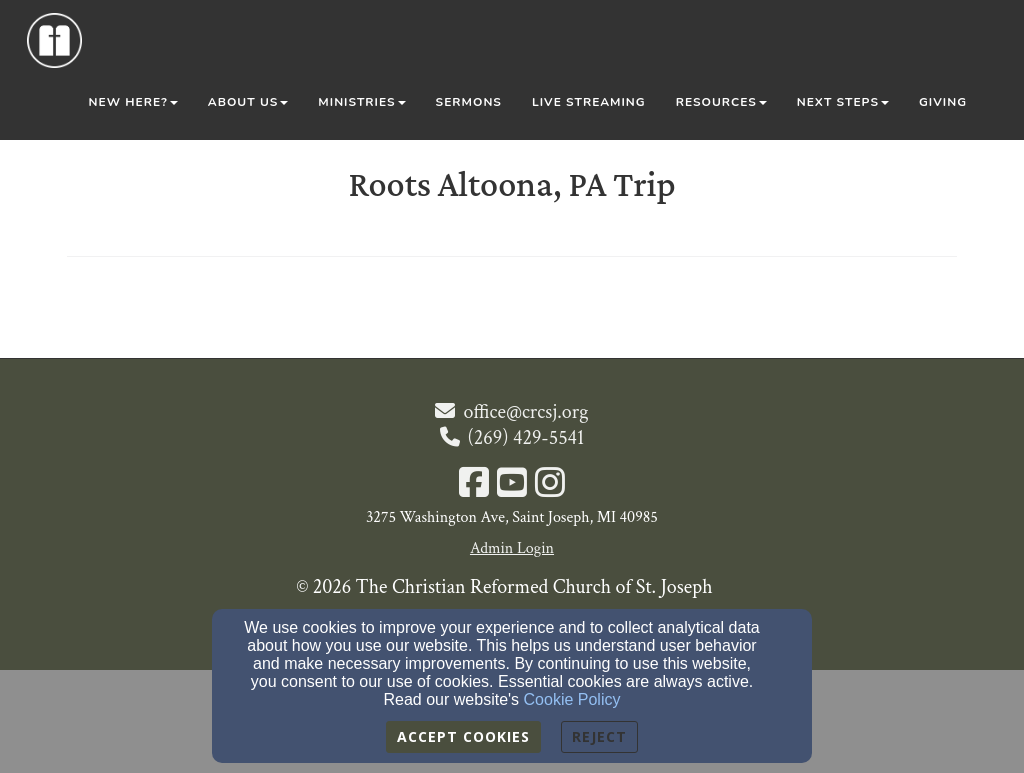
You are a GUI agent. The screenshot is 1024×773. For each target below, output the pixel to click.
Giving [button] (943, 102)
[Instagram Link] (550, 485)
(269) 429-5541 (526, 438)
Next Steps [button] (843, 102)
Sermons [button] (469, 102)
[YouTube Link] (512, 485)
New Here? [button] (133, 102)
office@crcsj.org (525, 412)
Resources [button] (721, 102)
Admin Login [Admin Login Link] (512, 548)
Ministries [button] (361, 102)
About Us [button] (248, 102)
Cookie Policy (572, 699)
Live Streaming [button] (589, 102)
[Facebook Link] (474, 485)
